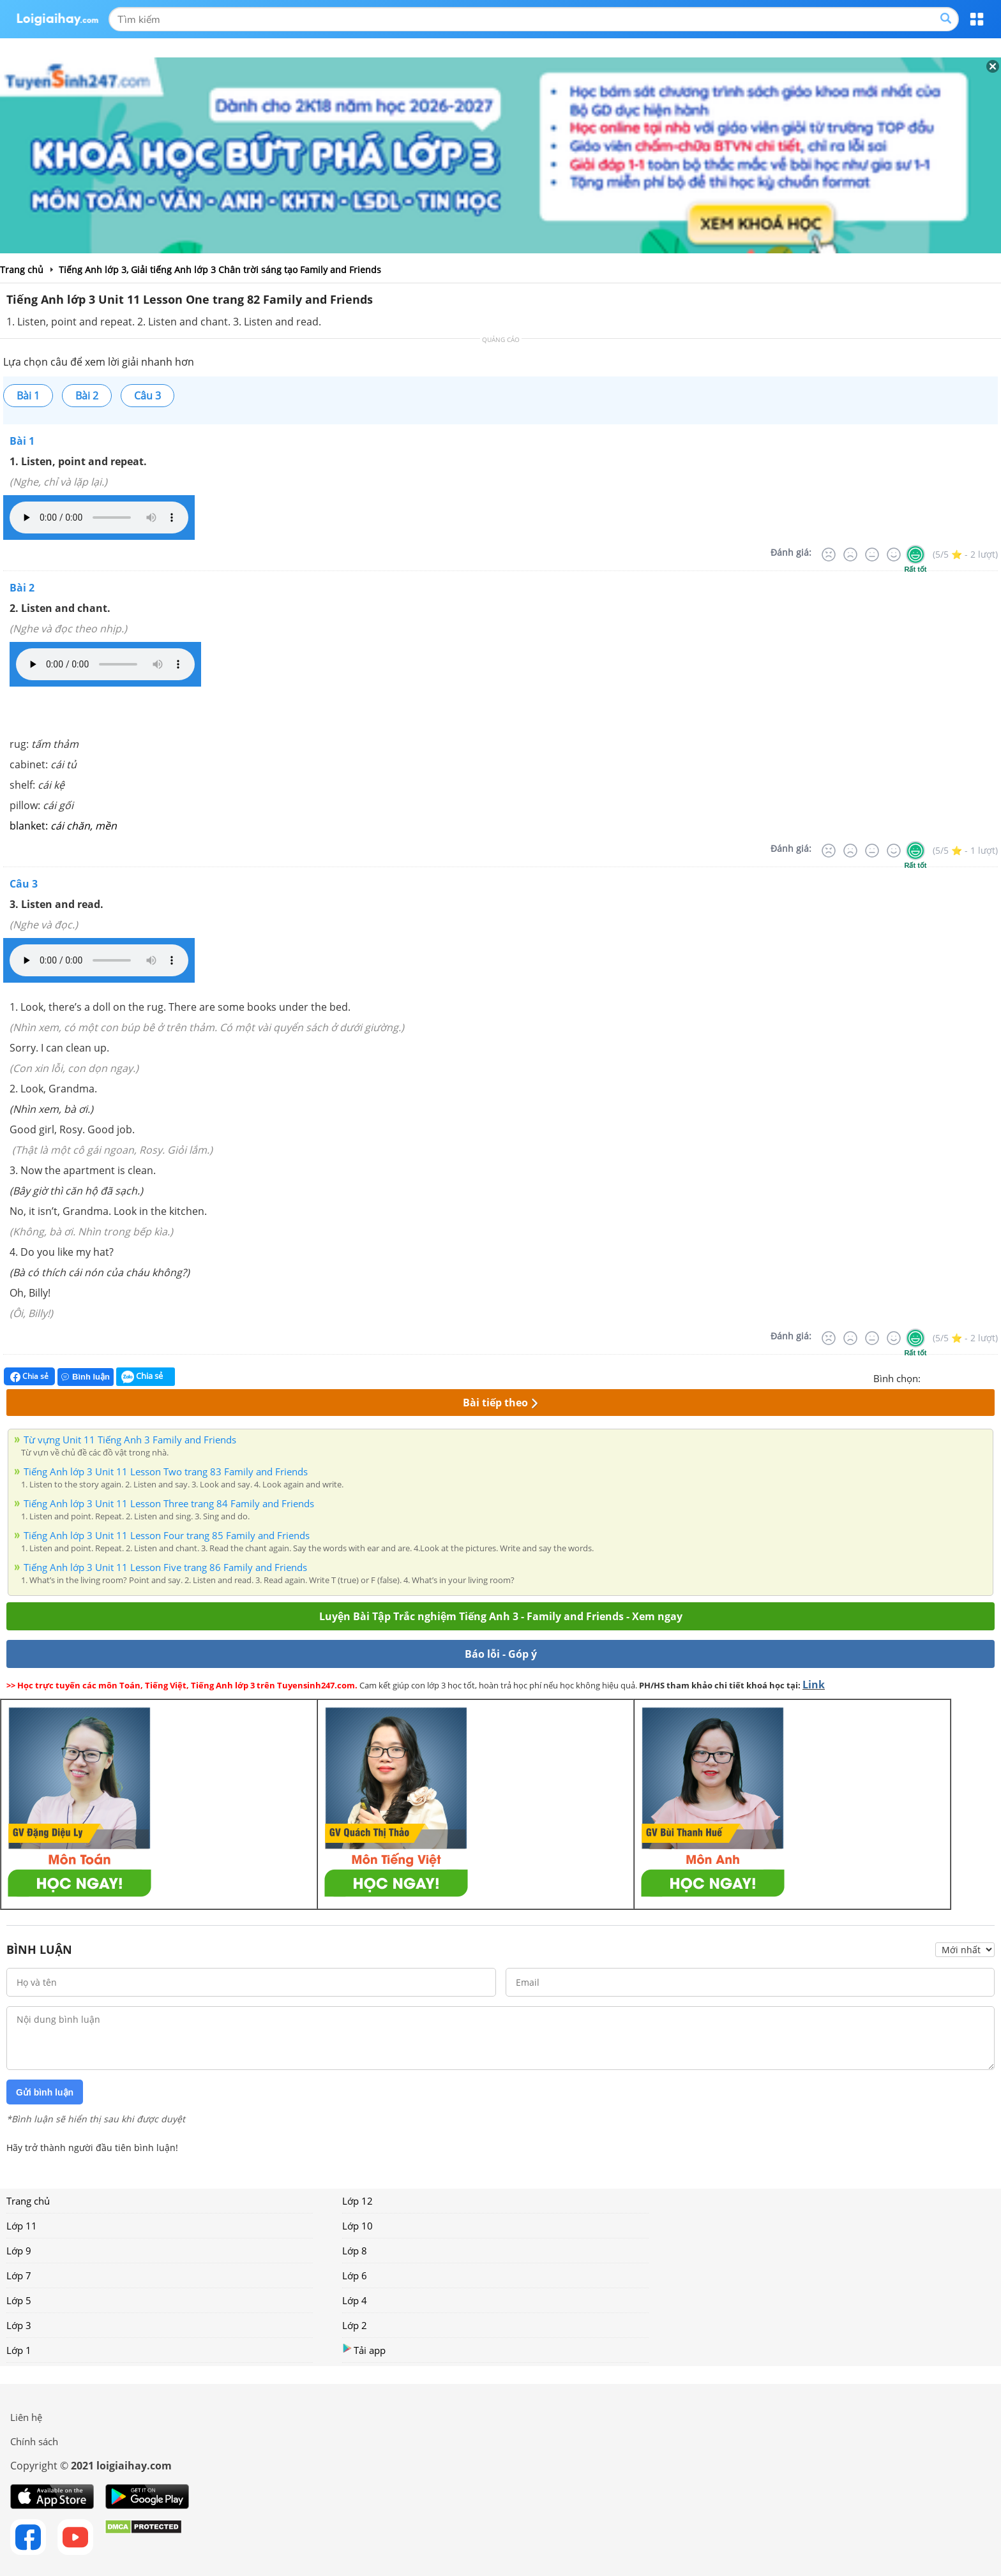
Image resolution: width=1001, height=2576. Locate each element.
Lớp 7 (18, 2275)
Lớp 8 (354, 2250)
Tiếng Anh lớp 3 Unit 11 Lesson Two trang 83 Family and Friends (166, 1471)
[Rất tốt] (915, 554)
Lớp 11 (21, 2225)
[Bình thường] (872, 554)
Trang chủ (28, 2200)
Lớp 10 (357, 2225)
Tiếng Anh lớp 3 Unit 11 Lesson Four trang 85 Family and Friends (167, 1535)
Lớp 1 (18, 2350)
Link (813, 1685)
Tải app (364, 2349)
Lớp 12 (357, 2200)
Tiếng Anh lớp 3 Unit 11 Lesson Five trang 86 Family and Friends (165, 1567)
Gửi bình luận (44, 2092)
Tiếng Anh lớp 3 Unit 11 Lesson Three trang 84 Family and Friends (169, 1503)
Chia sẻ (29, 1376)
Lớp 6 (354, 2275)
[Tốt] (893, 554)
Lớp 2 (354, 2325)
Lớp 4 (354, 2300)
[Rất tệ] (828, 554)
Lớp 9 (18, 2250)
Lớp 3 (18, 2325)
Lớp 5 (18, 2300)
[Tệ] (850, 554)
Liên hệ (26, 2417)
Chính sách (34, 2441)
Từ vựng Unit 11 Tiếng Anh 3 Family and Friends (130, 1439)
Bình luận (85, 1376)
